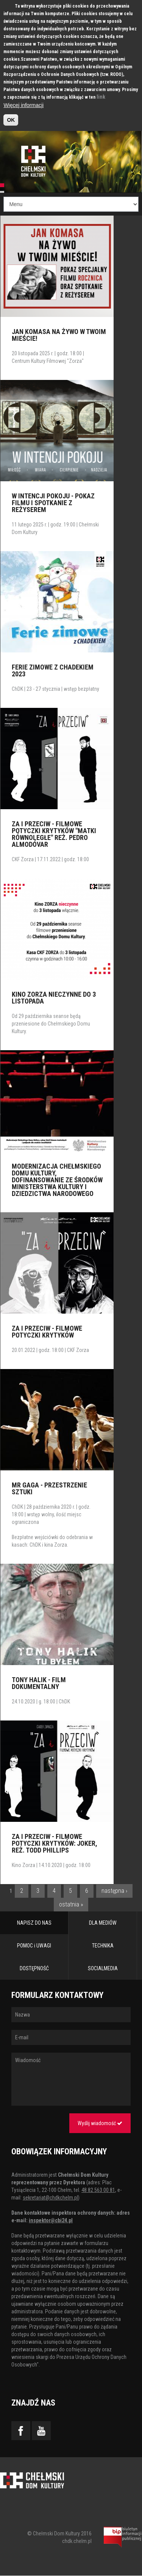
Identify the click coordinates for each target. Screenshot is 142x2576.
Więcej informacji (23, 105)
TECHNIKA (103, 1946)
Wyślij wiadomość (100, 2123)
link (101, 97)
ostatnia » (71, 1904)
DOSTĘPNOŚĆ (34, 1968)
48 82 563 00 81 (98, 2190)
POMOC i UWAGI (34, 1946)
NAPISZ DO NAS (34, 1923)
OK (11, 120)
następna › (114, 1890)
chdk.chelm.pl (77, 2541)
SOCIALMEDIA (103, 1968)
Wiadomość (71, 2079)
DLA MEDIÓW (103, 1923)
